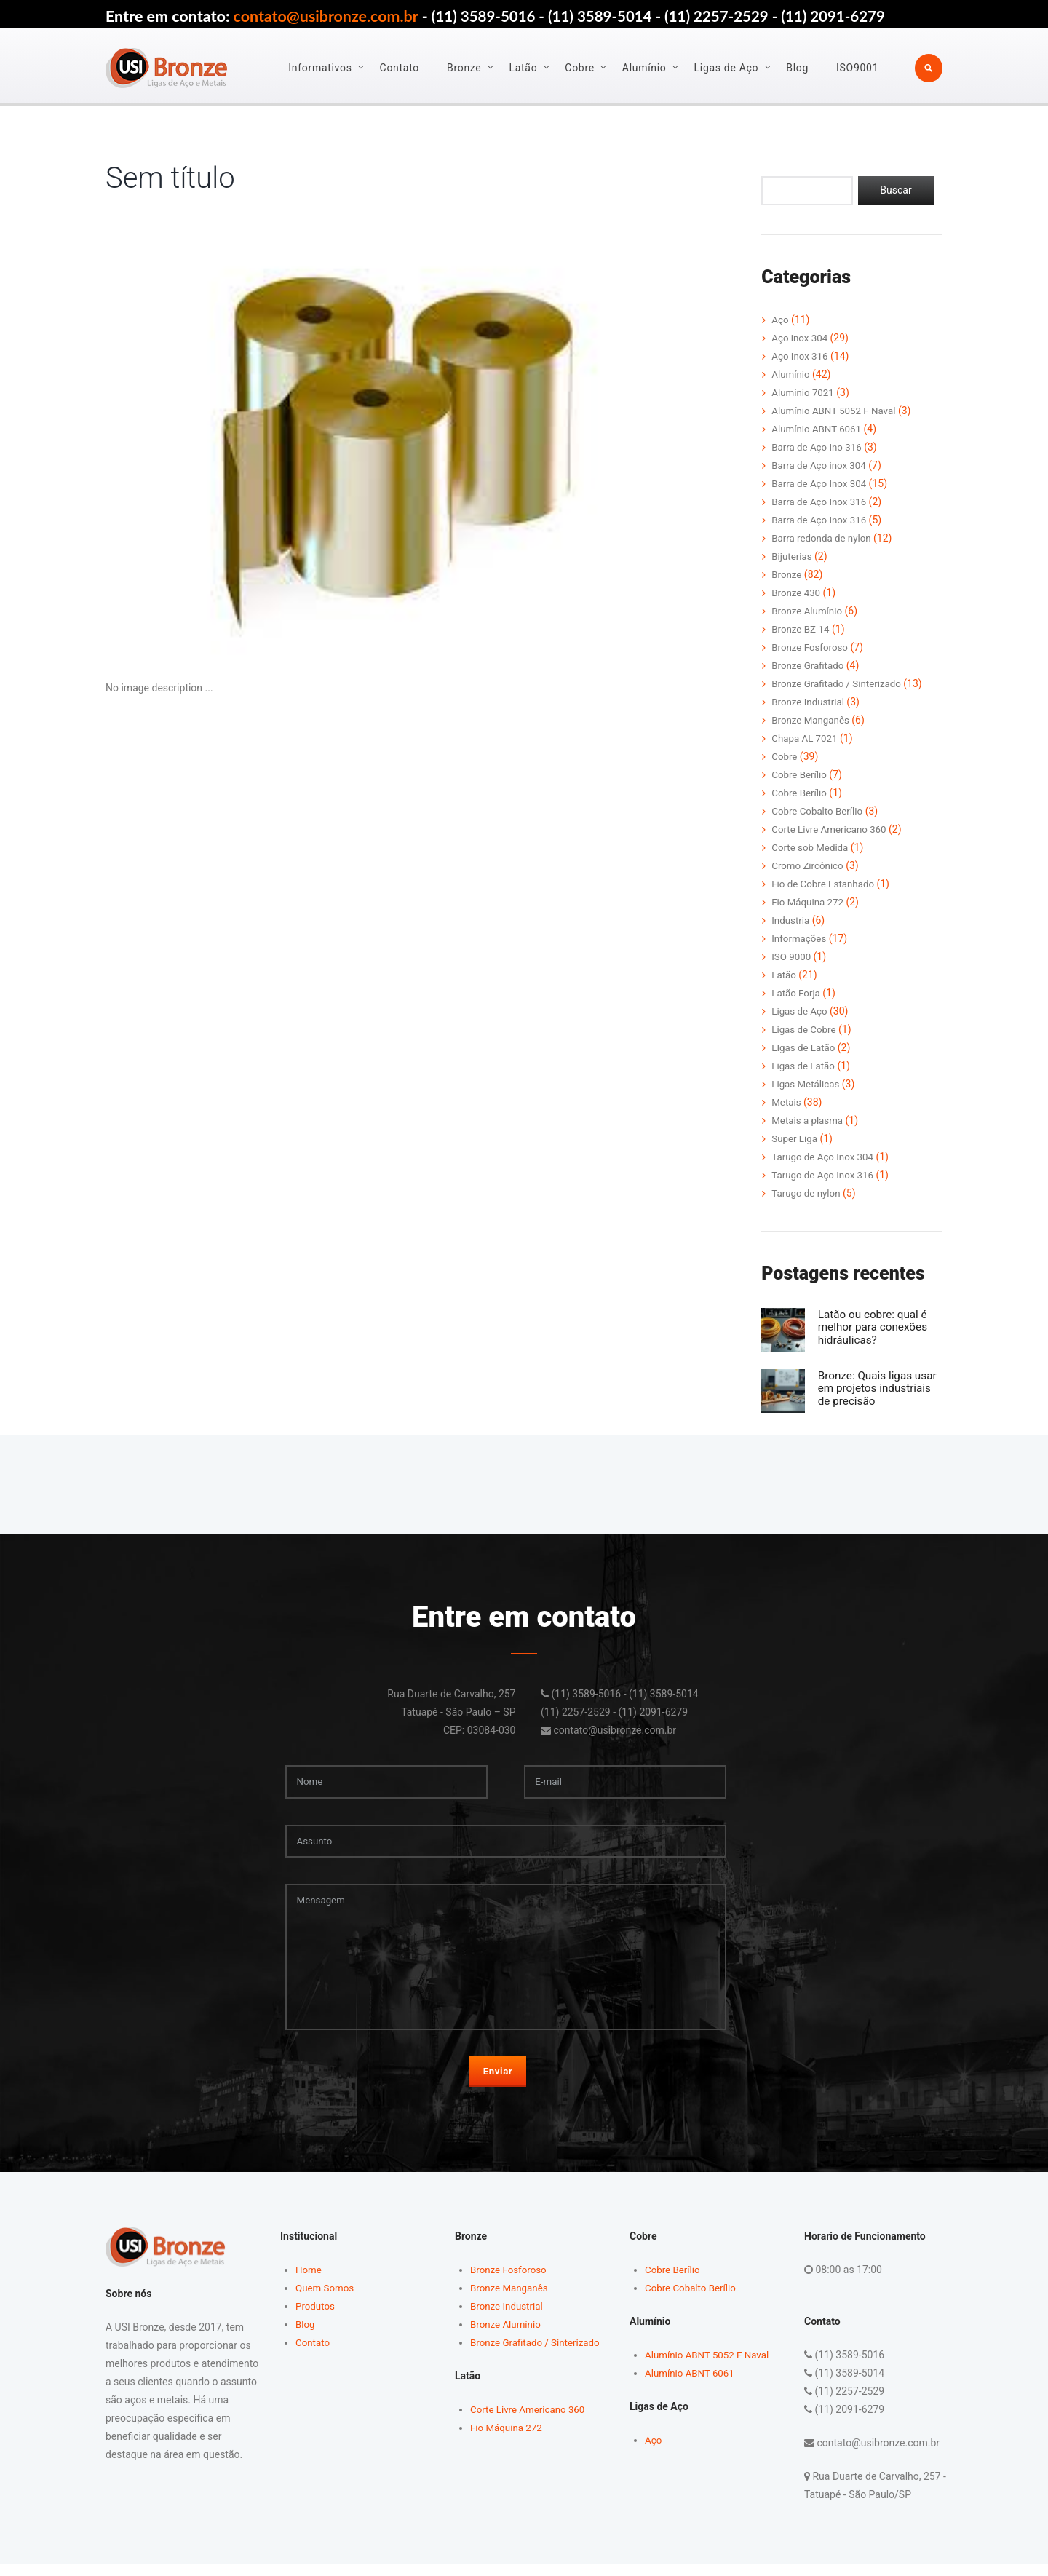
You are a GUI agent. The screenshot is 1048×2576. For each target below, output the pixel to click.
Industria (791, 920)
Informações (800, 938)
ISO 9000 (792, 956)
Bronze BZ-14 (802, 629)
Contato (399, 68)
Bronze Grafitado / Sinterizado (839, 684)
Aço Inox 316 (800, 356)
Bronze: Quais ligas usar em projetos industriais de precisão (880, 1387)
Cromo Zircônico (809, 865)
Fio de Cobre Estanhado (825, 883)
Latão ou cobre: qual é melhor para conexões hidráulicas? (879, 1327)
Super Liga (795, 1138)
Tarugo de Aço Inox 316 (824, 1175)
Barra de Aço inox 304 (820, 466)
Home (309, 2281)
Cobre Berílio (800, 775)
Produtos (316, 2317)
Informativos (320, 68)
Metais (786, 1102)
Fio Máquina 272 (809, 902)
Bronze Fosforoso (811, 648)
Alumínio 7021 (804, 393)
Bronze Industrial (809, 702)
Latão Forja (796, 993)
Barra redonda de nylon (823, 538)
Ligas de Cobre (805, 1029)
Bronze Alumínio (808, 611)
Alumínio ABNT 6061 (818, 429)
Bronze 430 (796, 593)
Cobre (580, 68)
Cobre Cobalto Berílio (819, 811)
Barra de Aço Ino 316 (818, 447)
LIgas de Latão (804, 1047)
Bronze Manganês (812, 720)
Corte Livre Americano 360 (831, 830)
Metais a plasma (808, 1120)
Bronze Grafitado (809, 666)
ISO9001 (858, 68)
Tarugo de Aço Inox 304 (824, 1156)
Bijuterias (792, 557)
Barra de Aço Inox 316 (821, 502)
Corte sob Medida (811, 848)
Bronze (465, 68)
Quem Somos (326, 2299)
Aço (780, 320)
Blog (798, 68)
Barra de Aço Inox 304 (821, 484)
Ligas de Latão (804, 1065)
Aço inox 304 (800, 338)
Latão (523, 68)
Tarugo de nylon (807, 1193)
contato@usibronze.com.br (326, 16)
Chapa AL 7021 (806, 739)
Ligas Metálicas (807, 1084)
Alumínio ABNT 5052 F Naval (836, 411)
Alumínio (645, 68)
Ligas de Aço (726, 68)
